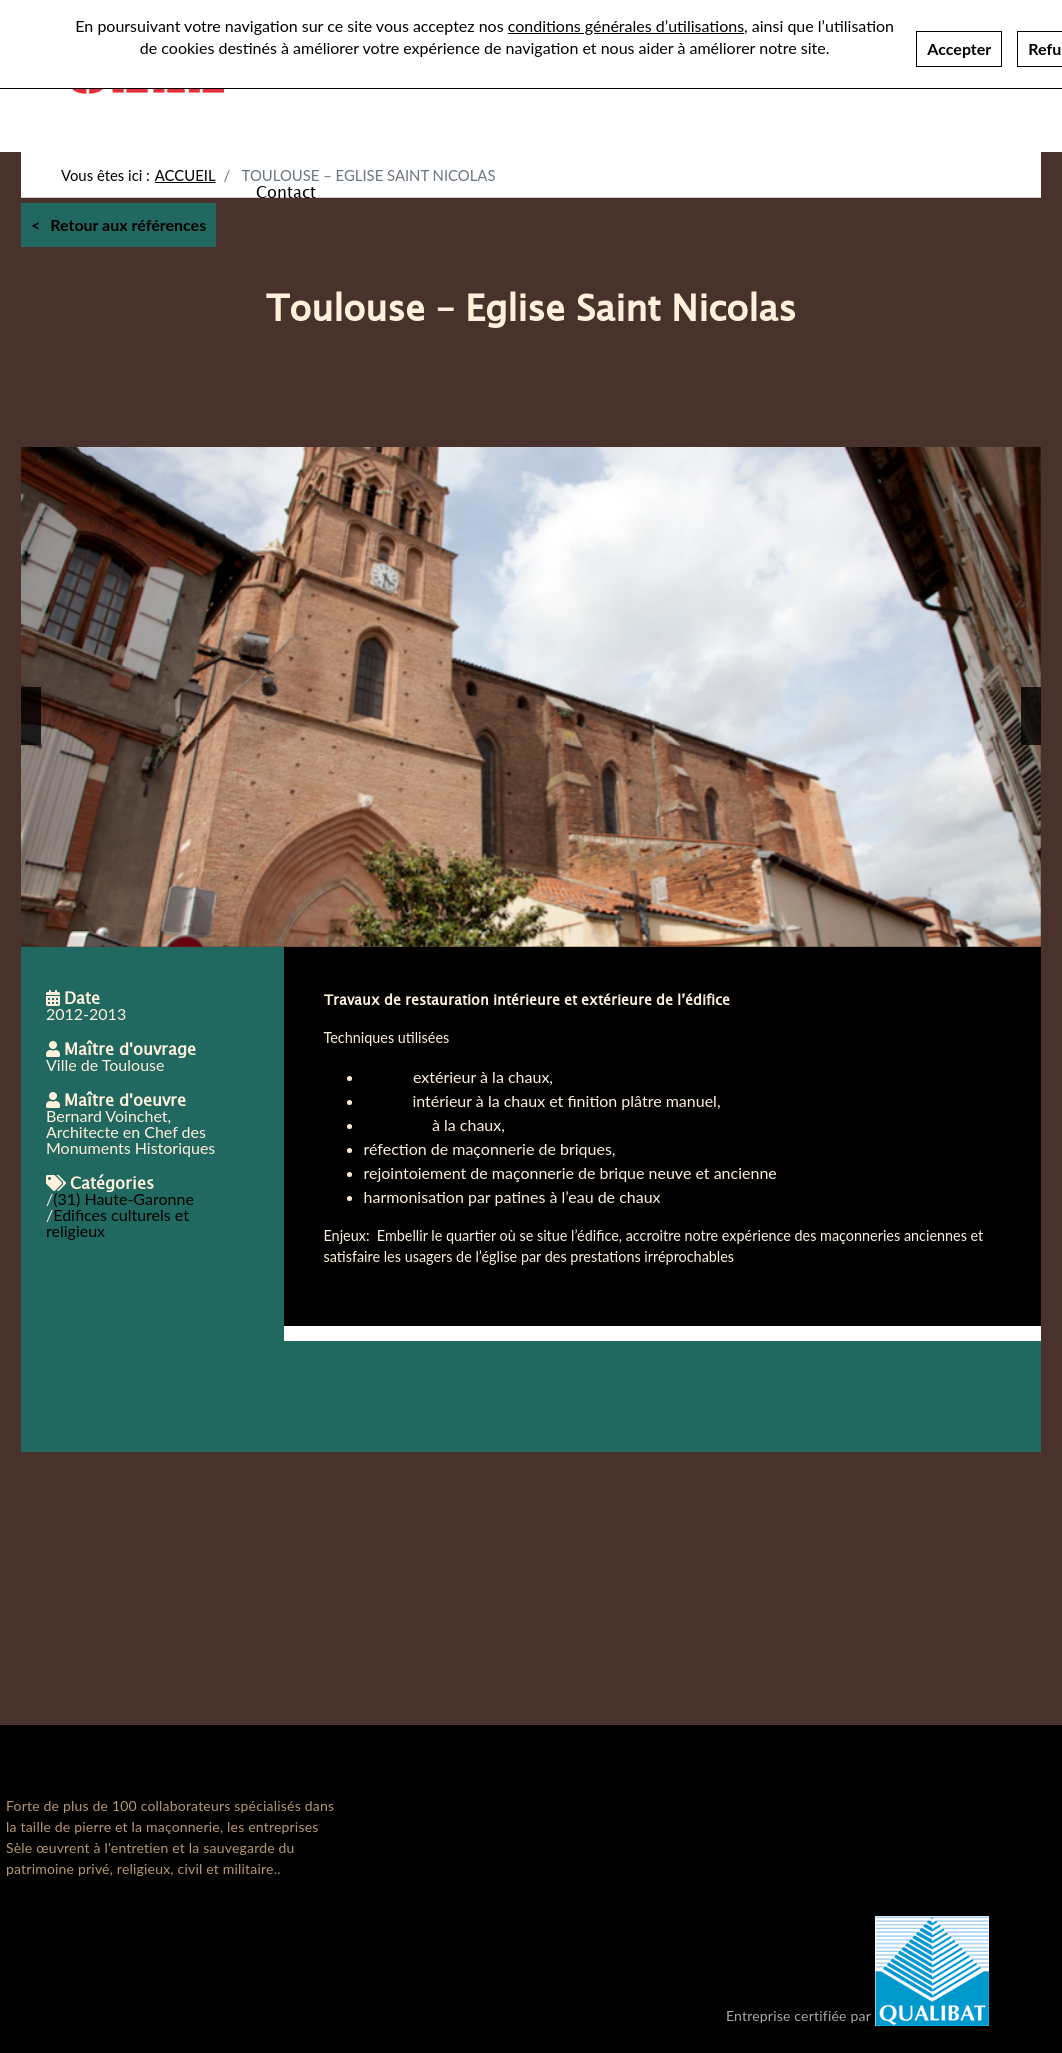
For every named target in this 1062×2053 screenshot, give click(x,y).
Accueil (185, 175)
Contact (286, 191)
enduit (386, 1100)
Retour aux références (128, 224)
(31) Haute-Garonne (123, 1198)
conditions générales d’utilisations (626, 19)
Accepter (959, 42)
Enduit (386, 1076)
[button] (31, 716)
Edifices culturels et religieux (117, 1222)
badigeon (396, 1124)
